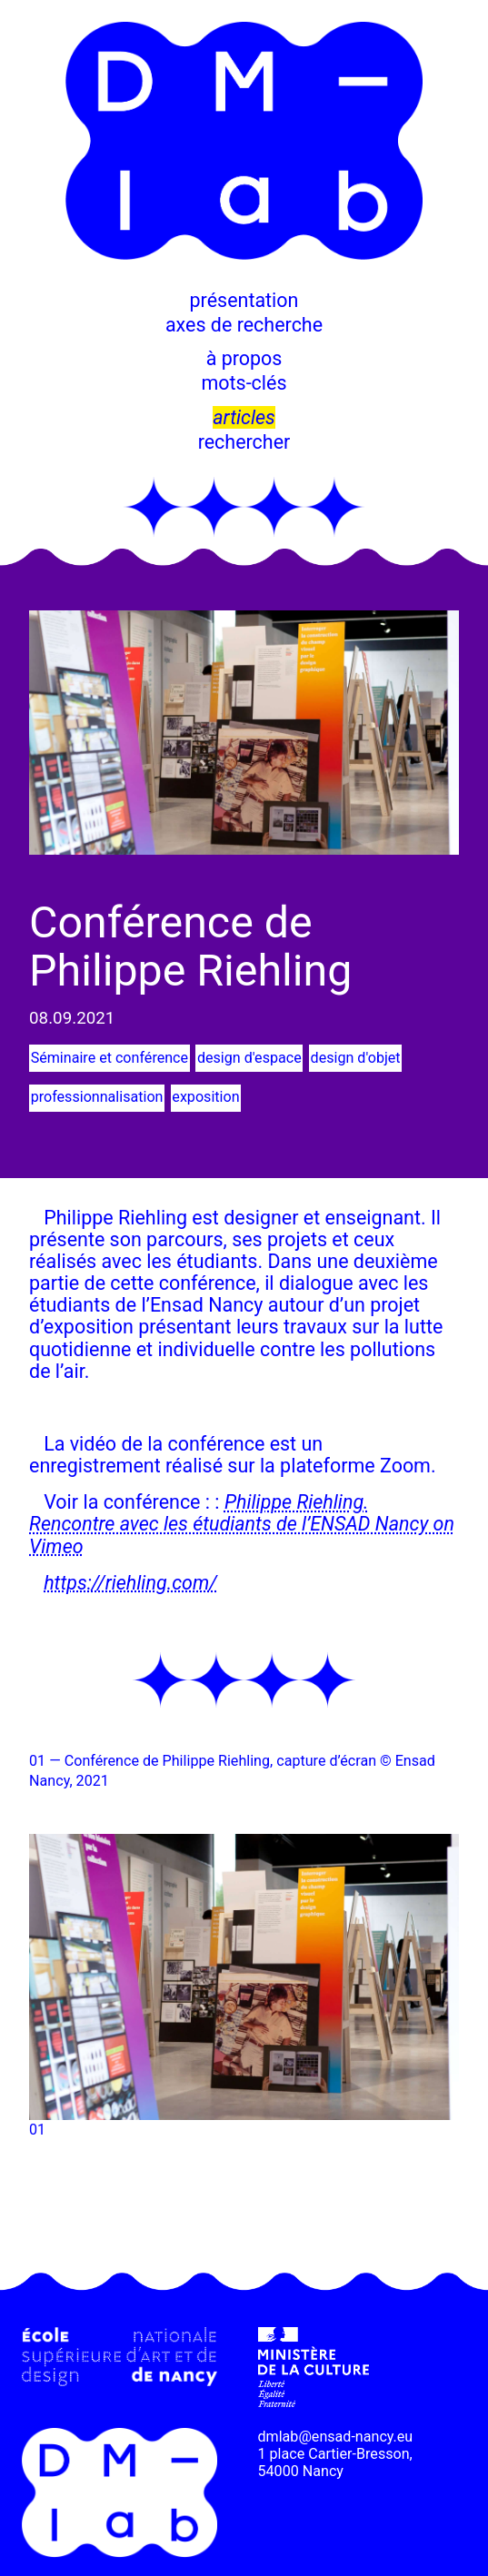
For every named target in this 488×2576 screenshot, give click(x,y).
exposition (205, 1096)
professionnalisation (97, 1096)
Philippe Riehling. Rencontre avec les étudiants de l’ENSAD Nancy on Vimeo (241, 1524)
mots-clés (243, 383)
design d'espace (249, 1057)
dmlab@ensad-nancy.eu (335, 2436)
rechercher (244, 442)
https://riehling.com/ (130, 1582)
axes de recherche (244, 324)
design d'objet (355, 1057)
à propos (244, 358)
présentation (244, 300)
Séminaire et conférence (109, 1057)
